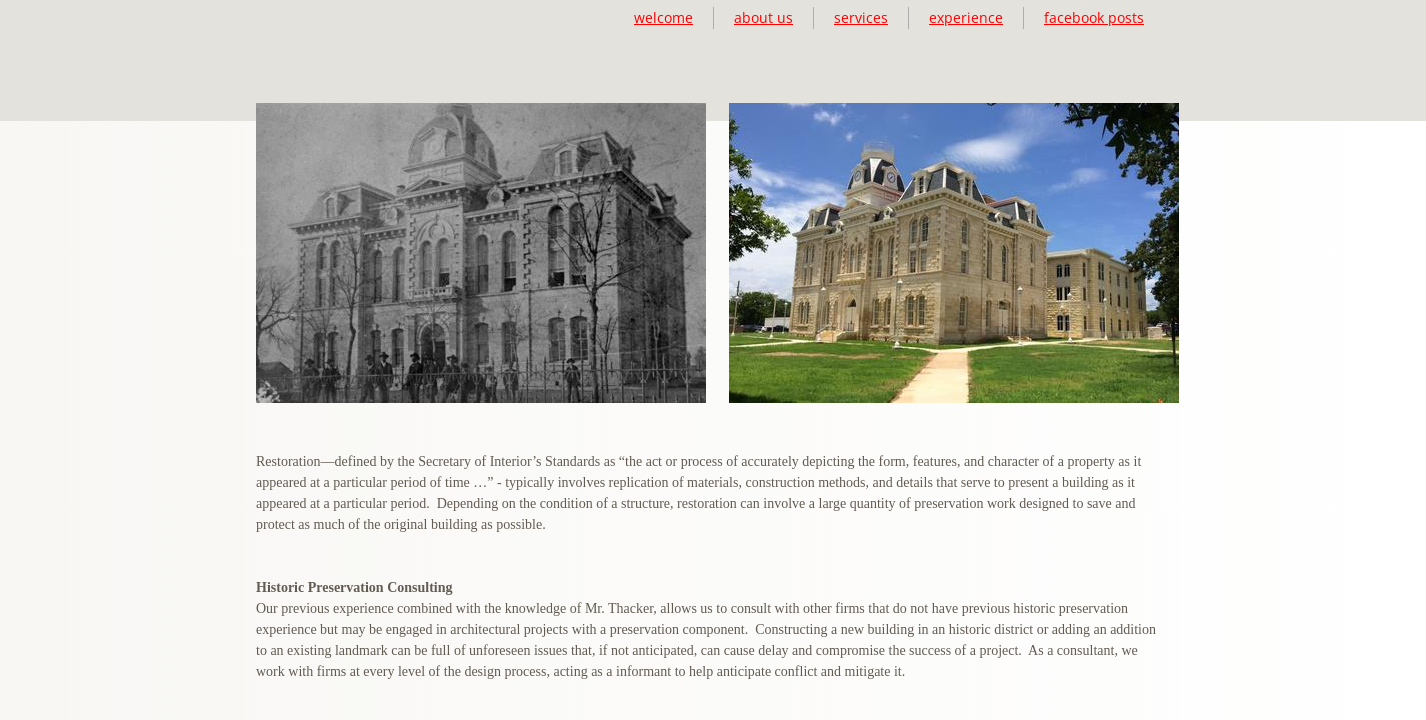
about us (763, 17)
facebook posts (1094, 17)
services (861, 17)
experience (966, 17)
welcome (663, 17)
